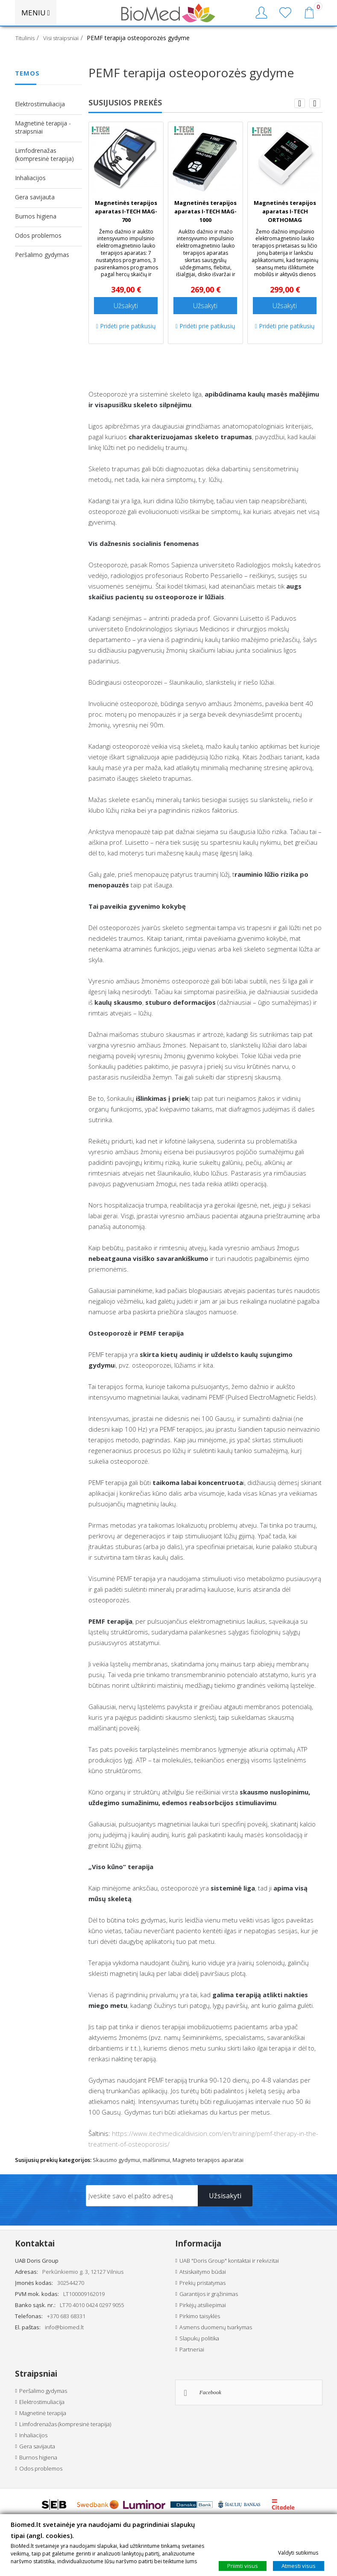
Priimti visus (242, 2566)
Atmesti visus (298, 2566)
